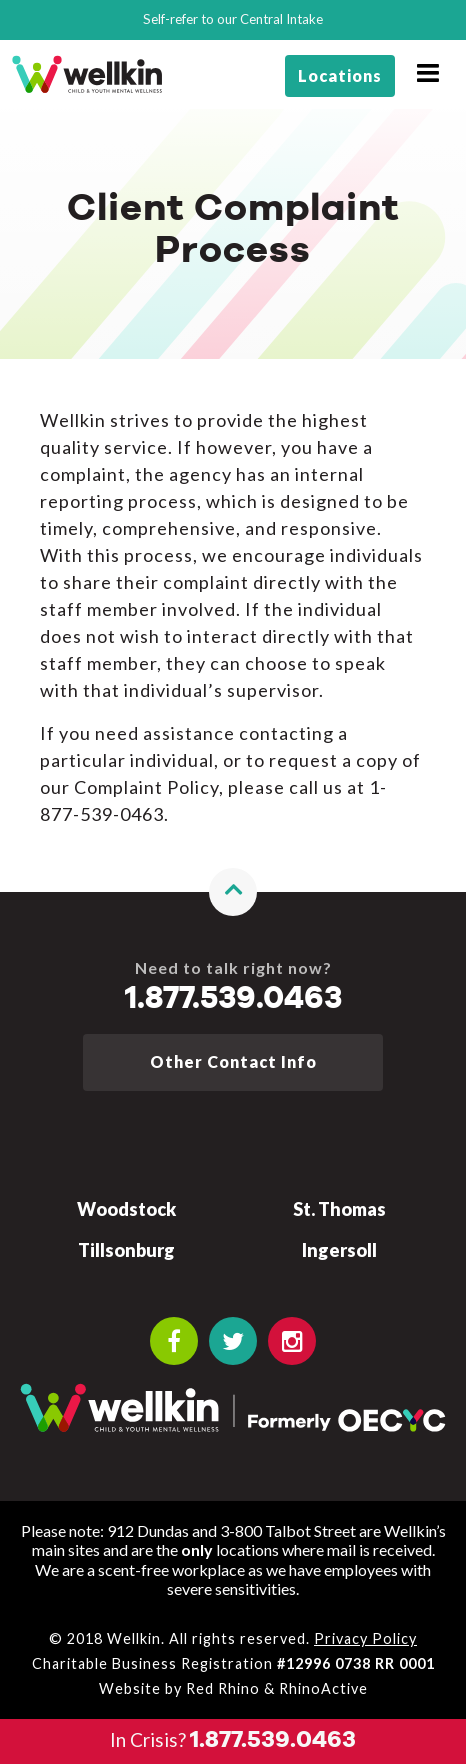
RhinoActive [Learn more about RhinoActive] (323, 1688)
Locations (340, 75)
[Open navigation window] (428, 73)
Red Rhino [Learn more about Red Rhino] (223, 1688)
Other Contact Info (233, 1061)
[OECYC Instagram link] (292, 1341)
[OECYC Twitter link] (233, 1341)
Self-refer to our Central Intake (233, 19)
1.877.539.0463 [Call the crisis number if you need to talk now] (233, 999)
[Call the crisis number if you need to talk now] (233, 1741)
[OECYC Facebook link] (174, 1341)
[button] (233, 892)
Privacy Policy (365, 1638)
